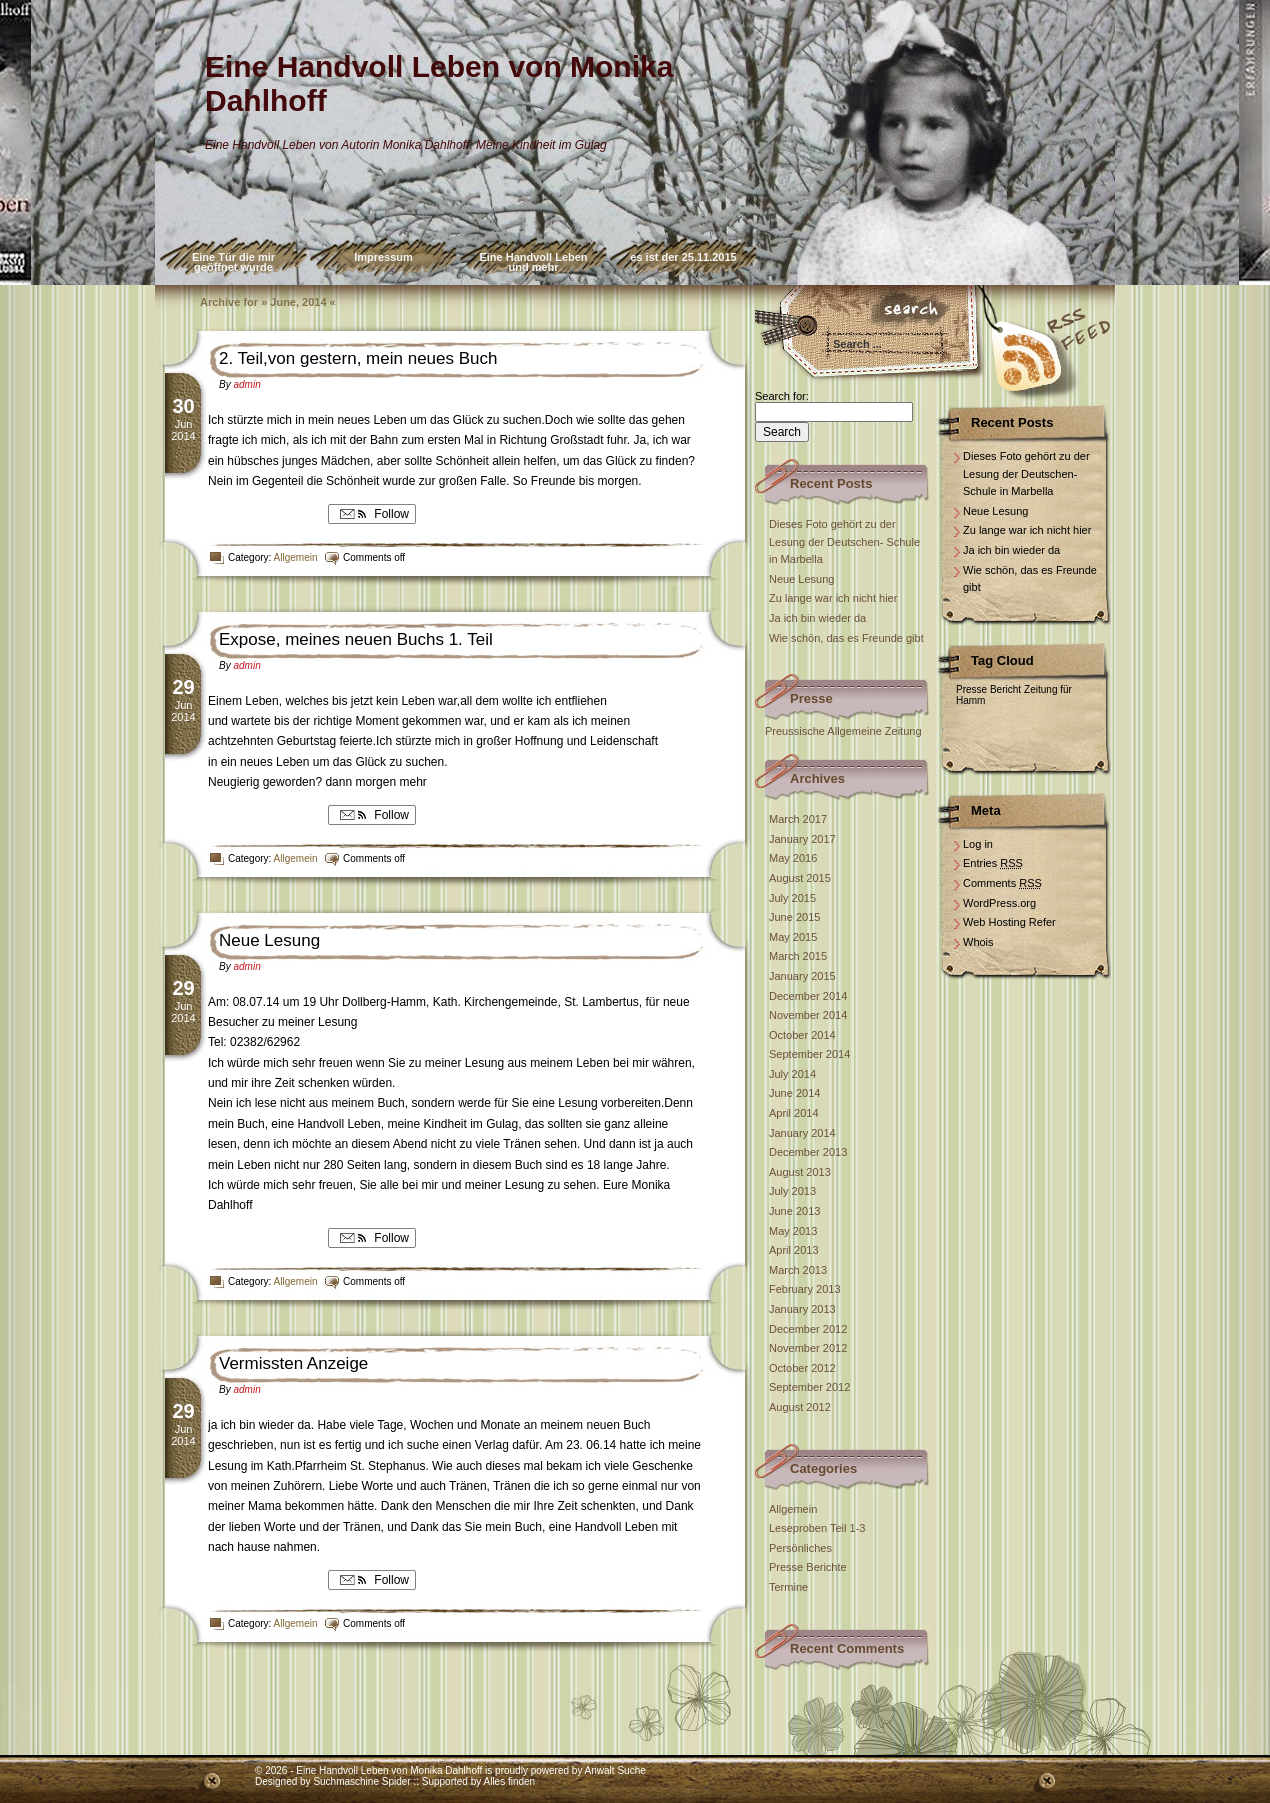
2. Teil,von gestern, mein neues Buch (358, 358)
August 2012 (800, 1407)
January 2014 (802, 1133)
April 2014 (794, 1113)
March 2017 (798, 819)
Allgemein (296, 557)
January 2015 (802, 976)
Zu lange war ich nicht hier (833, 598)
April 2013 (794, 1250)
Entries (993, 863)
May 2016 (793, 858)
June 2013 (794, 1211)
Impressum (383, 257)
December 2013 (808, 1152)
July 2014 (792, 1074)
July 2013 (792, 1191)
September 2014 (809, 1054)
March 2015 (798, 956)
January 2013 (802, 1309)
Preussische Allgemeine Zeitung (843, 731)
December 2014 (808, 996)
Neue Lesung (269, 940)
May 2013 (793, 1231)
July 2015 (792, 898)
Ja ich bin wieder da (817, 618)
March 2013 (798, 1270)
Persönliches (800, 1548)
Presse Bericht (988, 689)
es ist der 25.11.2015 (683, 257)
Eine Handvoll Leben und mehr (533, 262)
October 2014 (802, 1035)
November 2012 (808, 1348)
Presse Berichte (808, 1567)
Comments (1002, 883)
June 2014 (794, 1093)
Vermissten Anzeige (293, 1363)
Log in (978, 844)
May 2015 (793, 937)
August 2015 (800, 878)
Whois (978, 942)
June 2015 (794, 917)
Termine (788, 1587)
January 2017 (802, 839)
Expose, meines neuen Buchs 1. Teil (356, 639)
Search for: (782, 396)
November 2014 (808, 1015)
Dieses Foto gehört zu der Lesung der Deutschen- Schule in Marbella (844, 541)
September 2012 (809, 1387)
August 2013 (800, 1172)
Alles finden (509, 1781)
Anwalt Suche (615, 1770)
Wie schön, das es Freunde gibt (846, 638)
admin (246, 384)
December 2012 (808, 1329)
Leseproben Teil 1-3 (817, 1528)
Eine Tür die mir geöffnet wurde (233, 262)
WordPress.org (999, 903)
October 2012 (802, 1368)
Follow (372, 514)
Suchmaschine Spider (361, 1781)
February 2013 (805, 1289)
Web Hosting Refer (1009, 922)
